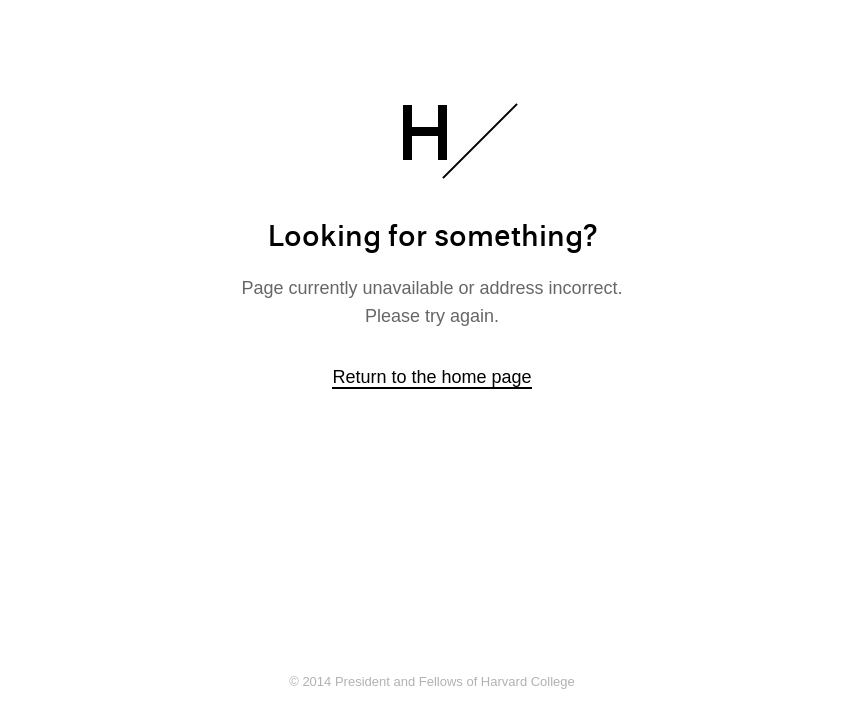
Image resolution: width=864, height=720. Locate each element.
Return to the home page (431, 377)
